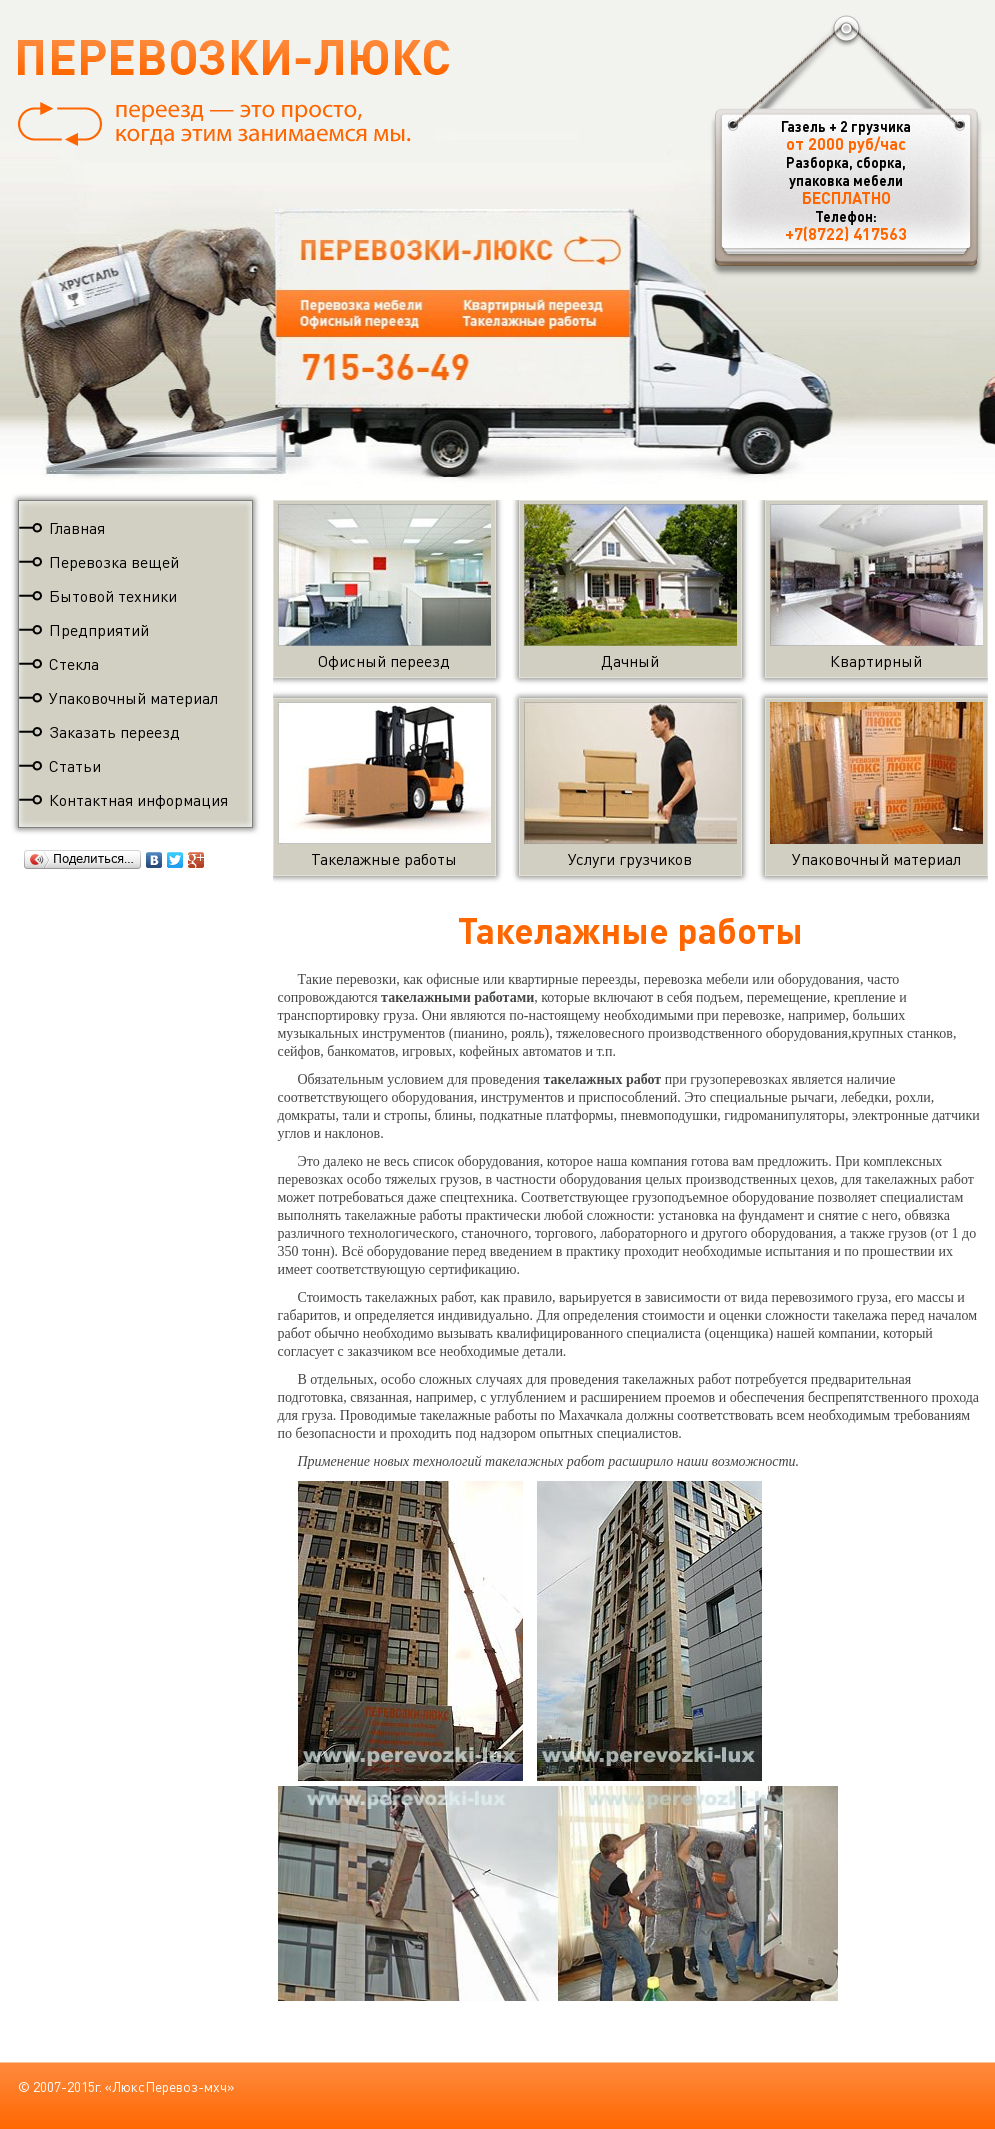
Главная (77, 527)
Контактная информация (138, 799)
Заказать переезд (114, 731)
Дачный (630, 651)
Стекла (74, 663)
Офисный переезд (384, 651)
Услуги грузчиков (630, 849)
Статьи (75, 765)
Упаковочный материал (133, 697)
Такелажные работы (384, 849)
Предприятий (99, 629)
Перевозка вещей (114, 561)
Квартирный (876, 651)
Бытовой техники (113, 595)
